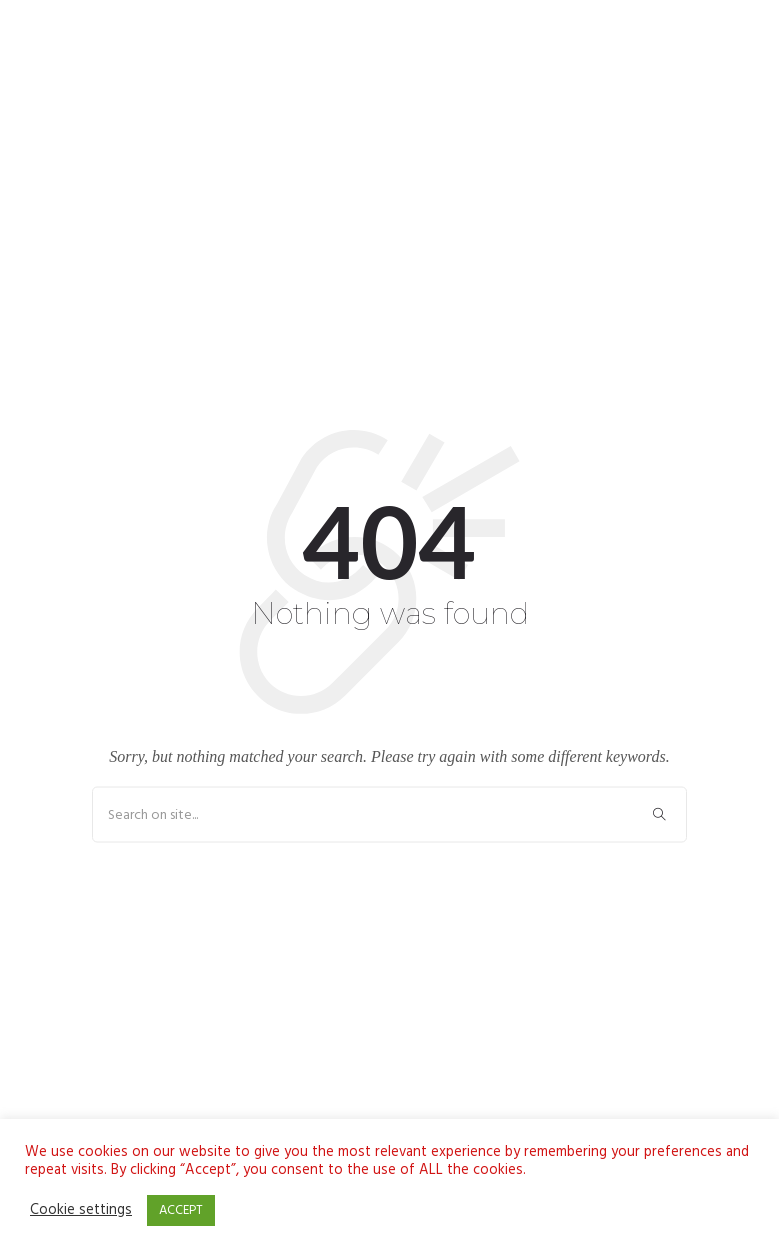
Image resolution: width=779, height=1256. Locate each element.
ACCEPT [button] (181, 1210)
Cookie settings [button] (81, 1211)
